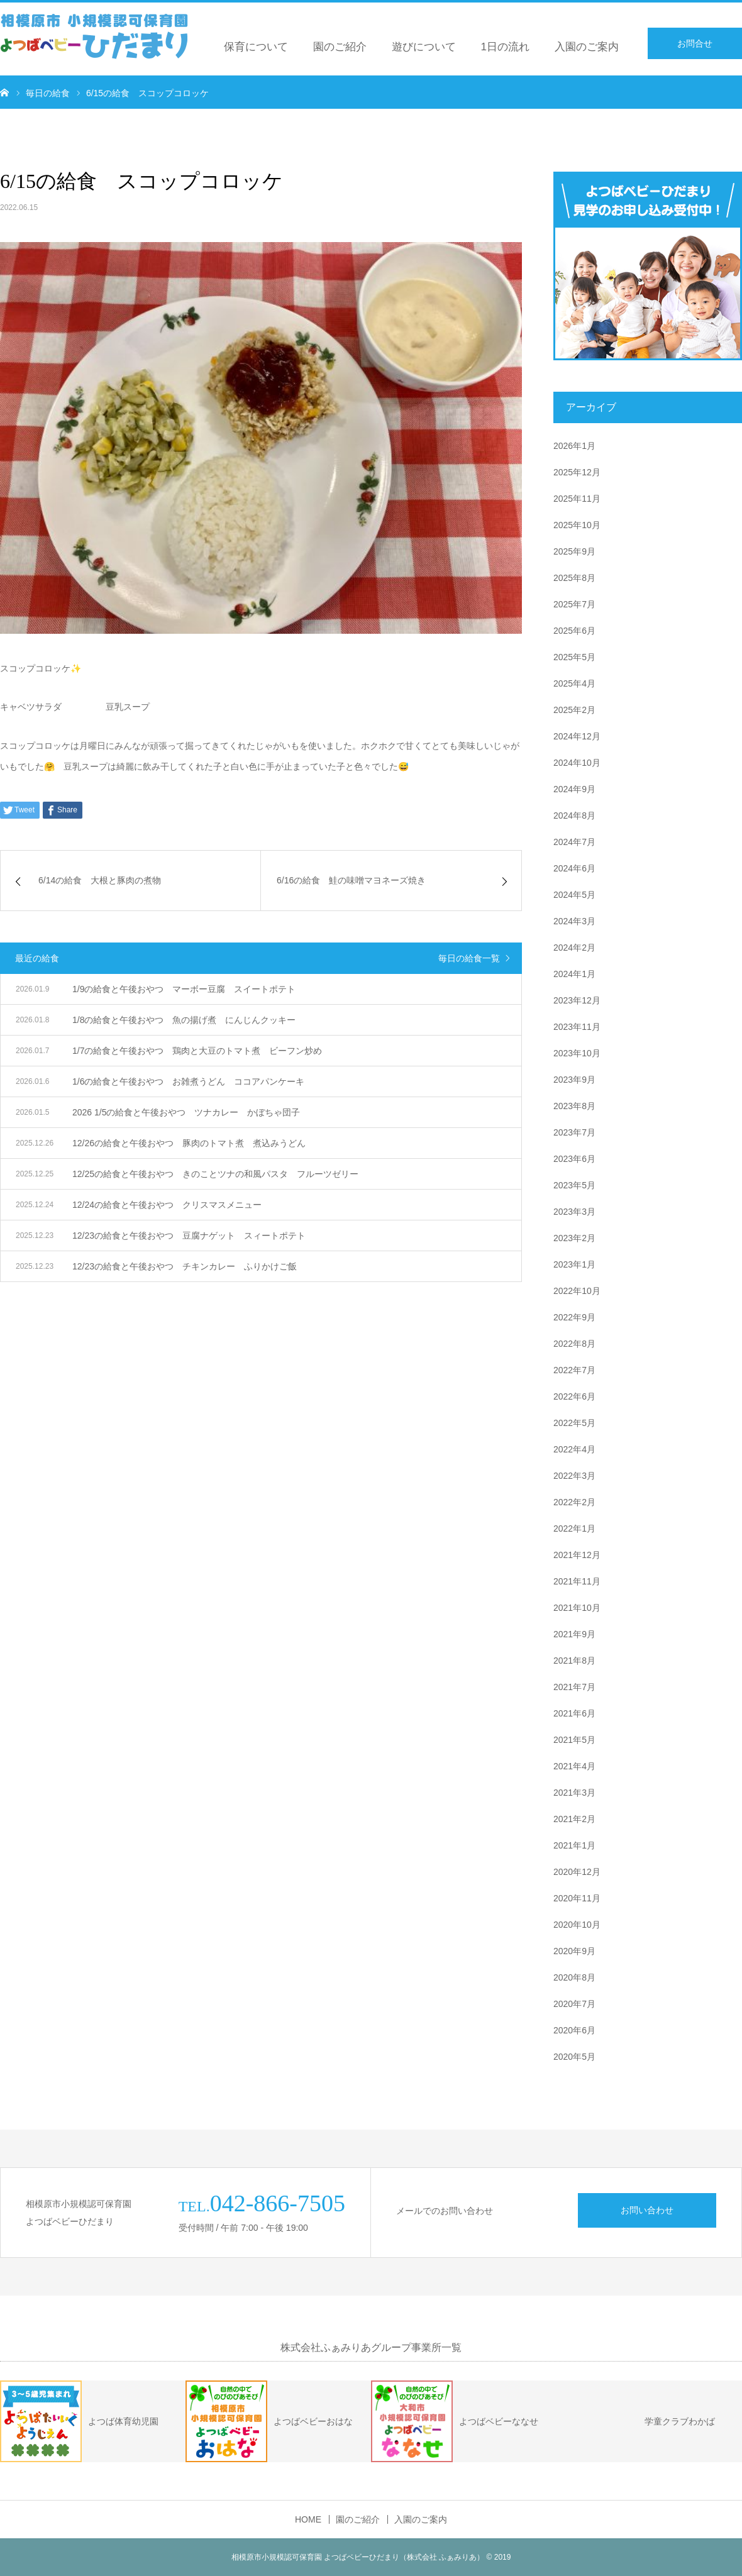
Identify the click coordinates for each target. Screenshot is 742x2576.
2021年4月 (574, 1766)
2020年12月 (577, 1872)
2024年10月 (577, 763)
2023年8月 (574, 1106)
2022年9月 (574, 1317)
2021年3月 (574, 1793)
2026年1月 (574, 446)
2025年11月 (577, 499)
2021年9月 (574, 1634)
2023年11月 (577, 1027)
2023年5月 (574, 1185)
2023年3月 (574, 1212)
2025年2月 (574, 710)
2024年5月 (574, 895)
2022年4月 (574, 1449)
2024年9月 (574, 789)
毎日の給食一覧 (469, 958)
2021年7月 (574, 1687)
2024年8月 (574, 815)
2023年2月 (574, 1238)
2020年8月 (574, 1977)
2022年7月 (574, 1370)
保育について (256, 47)
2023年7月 (574, 1132)
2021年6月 (574, 1713)
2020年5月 (574, 2057)
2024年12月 (577, 736)
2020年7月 (574, 2004)
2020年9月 (574, 1951)
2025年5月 (574, 657)
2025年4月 (574, 683)
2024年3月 (574, 921)
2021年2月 (574, 1819)
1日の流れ (505, 47)
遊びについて (424, 47)
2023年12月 (577, 1000)
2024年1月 (574, 974)
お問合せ (694, 43)
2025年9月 (574, 551)
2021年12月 (577, 1555)
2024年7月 (574, 842)
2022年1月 (574, 1528)
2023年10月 (577, 1053)
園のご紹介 (340, 47)
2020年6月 (574, 2030)
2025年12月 (577, 472)
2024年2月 (574, 948)
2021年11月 (577, 1581)
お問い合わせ (647, 2210)
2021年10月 (577, 1608)
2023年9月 (574, 1080)
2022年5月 (574, 1423)
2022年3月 (574, 1476)
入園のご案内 (587, 47)
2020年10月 (577, 1925)
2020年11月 (577, 1898)
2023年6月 (574, 1159)
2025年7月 (574, 604)
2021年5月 (574, 1740)
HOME (308, 2519)
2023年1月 (574, 1264)
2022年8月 (574, 1344)
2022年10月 (577, 1291)
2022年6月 (574, 1396)
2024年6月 (574, 868)
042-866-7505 (277, 2203)
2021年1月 (574, 1845)
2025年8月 (574, 578)
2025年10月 (577, 525)
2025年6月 (574, 631)
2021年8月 (574, 1661)
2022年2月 (574, 1502)
